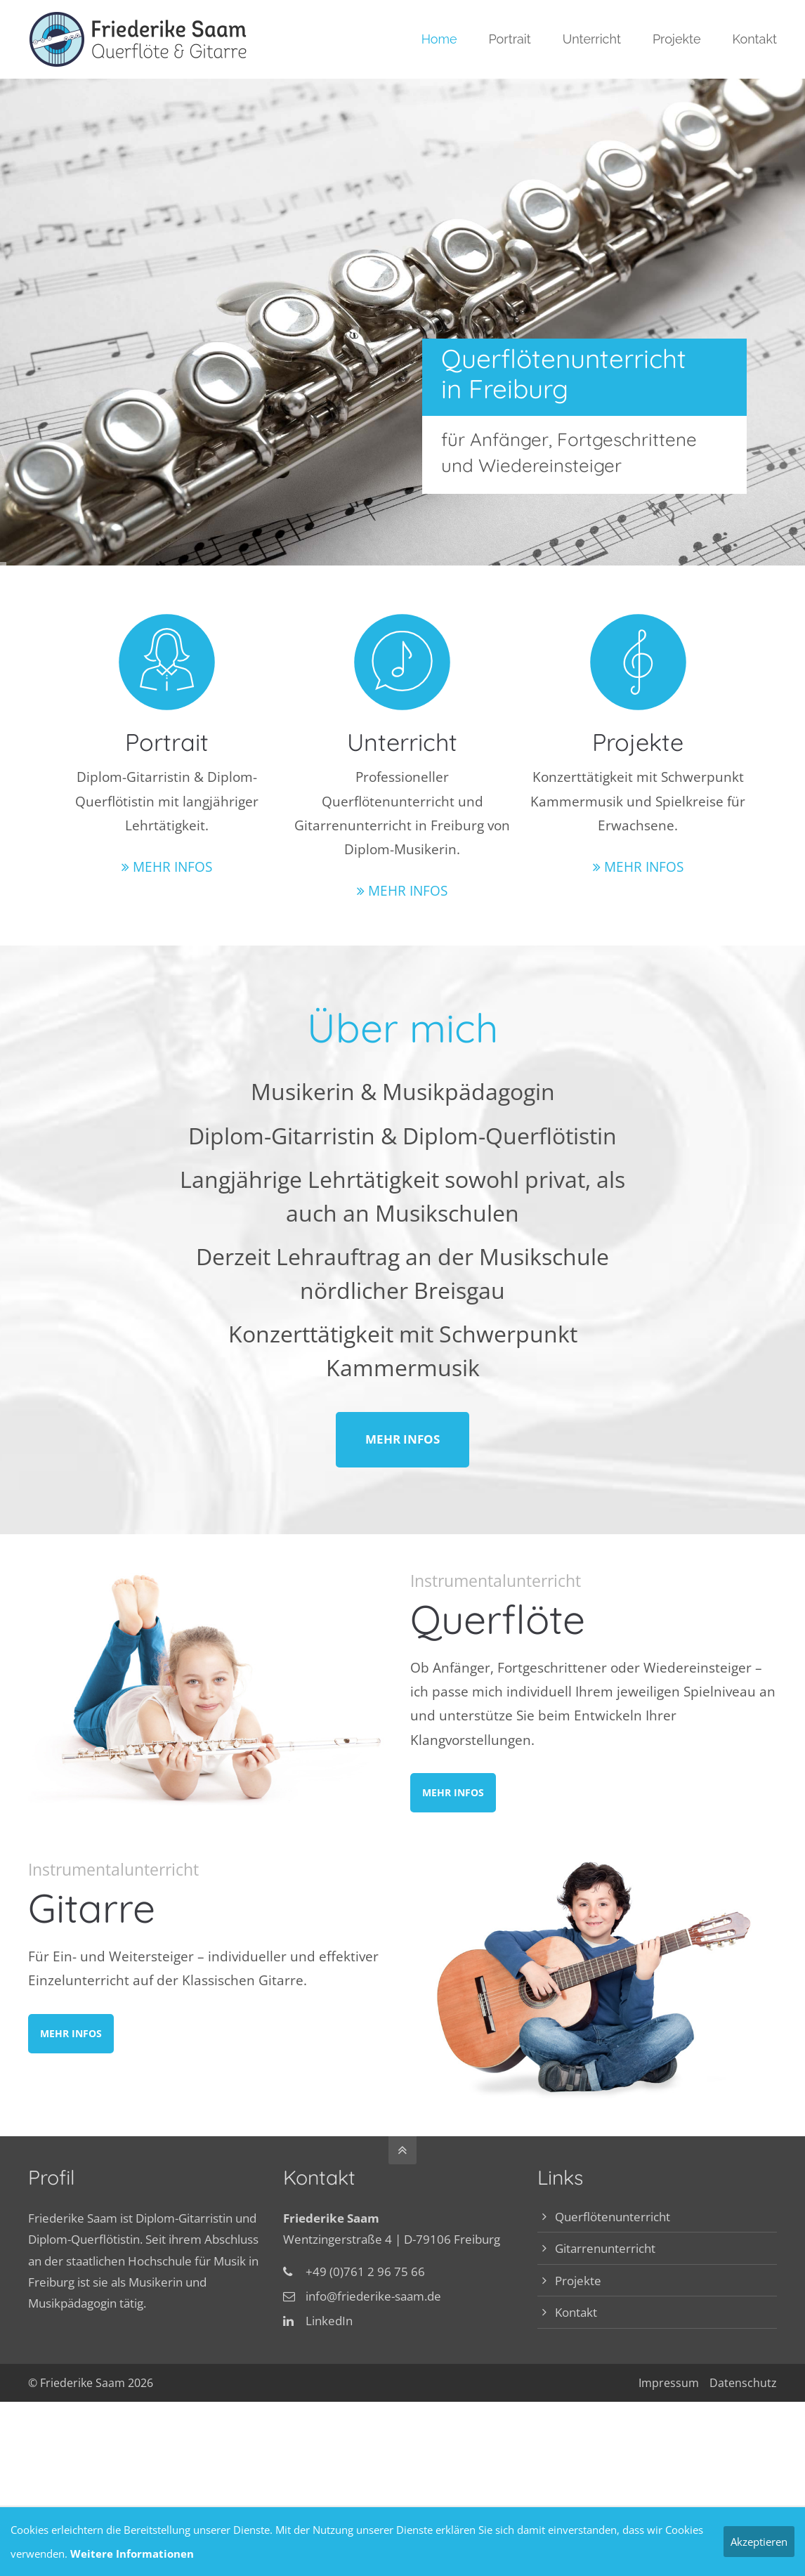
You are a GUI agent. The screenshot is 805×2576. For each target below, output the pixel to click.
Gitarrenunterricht (605, 2248)
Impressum (669, 2383)
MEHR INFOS (172, 867)
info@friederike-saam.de (373, 2296)
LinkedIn (329, 2321)
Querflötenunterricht (612, 2217)
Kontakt (576, 2312)
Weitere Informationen (132, 2553)
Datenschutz (743, 2383)
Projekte (578, 2281)
